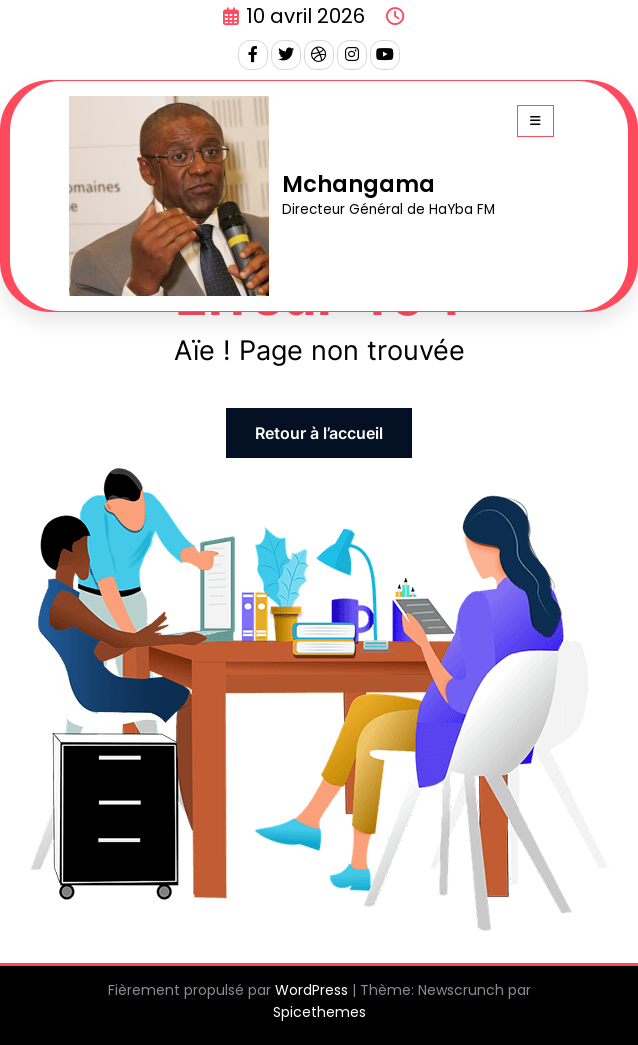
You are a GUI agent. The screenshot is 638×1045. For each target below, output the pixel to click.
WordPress (311, 990)
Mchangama (358, 184)
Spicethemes (319, 1012)
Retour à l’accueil (319, 433)
